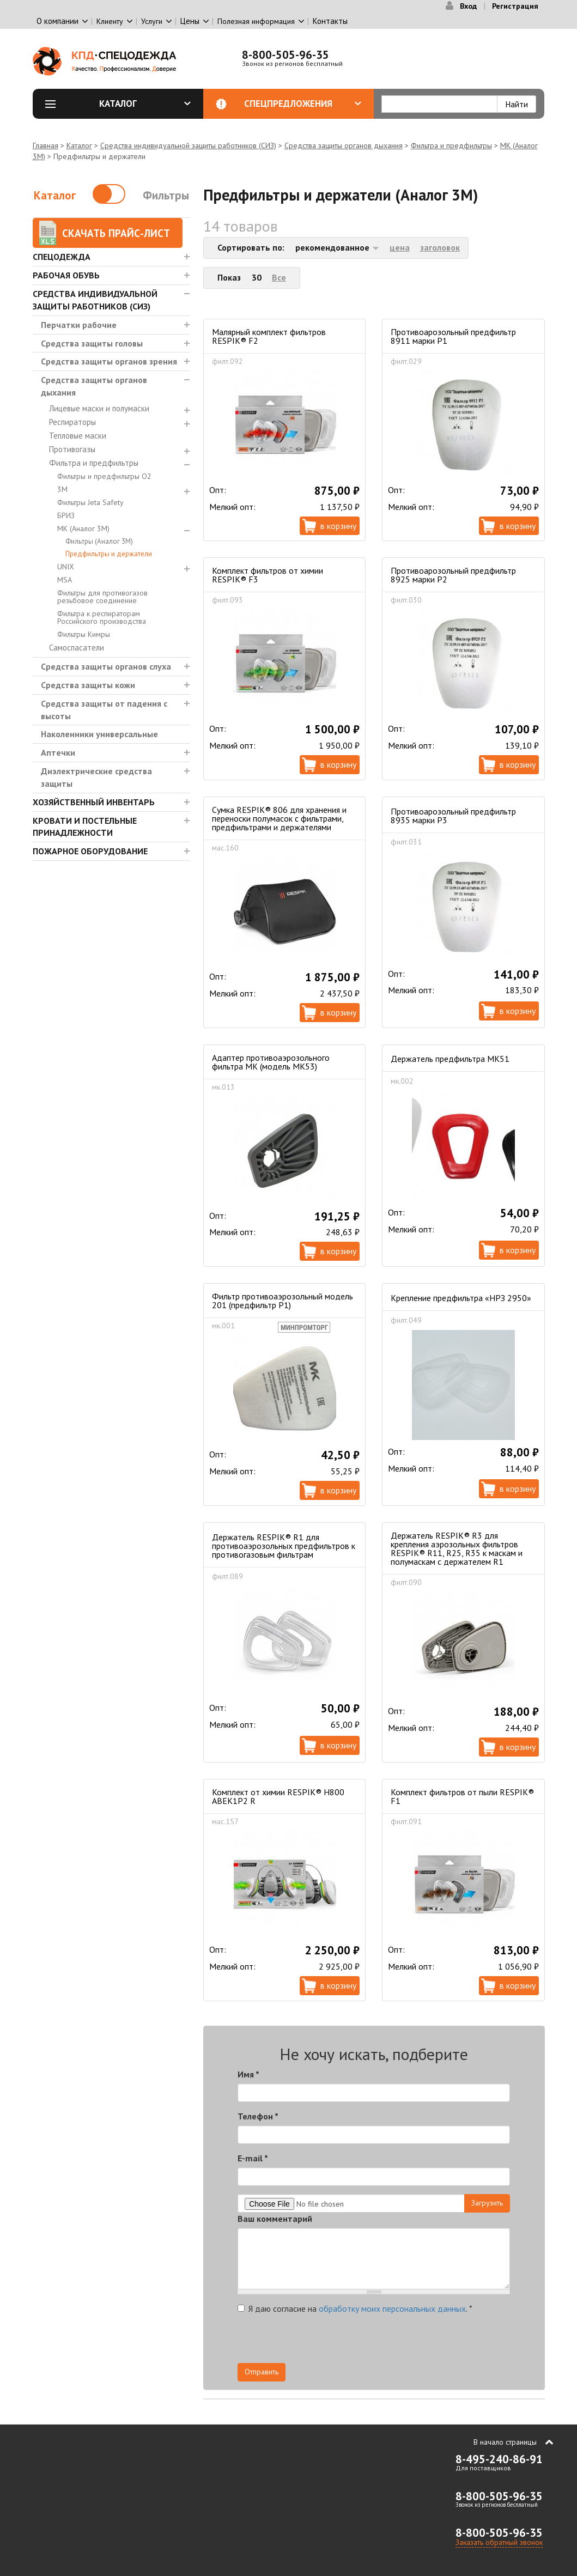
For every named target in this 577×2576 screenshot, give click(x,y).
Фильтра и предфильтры (451, 145)
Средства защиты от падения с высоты (104, 709)
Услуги (151, 21)
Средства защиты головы (92, 343)
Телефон (258, 2116)
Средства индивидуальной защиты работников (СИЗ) (188, 145)
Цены (189, 21)
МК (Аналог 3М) (83, 528)
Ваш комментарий (275, 2218)
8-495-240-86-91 (499, 2459)
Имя (248, 2074)
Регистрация (515, 6)
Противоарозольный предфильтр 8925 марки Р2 (453, 575)
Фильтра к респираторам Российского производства (101, 617)
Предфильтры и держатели (108, 553)
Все (279, 277)
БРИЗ (66, 515)
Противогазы (72, 449)
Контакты (330, 21)
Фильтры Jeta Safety (90, 502)
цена (400, 247)
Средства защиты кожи (88, 684)
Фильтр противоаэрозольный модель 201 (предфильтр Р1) (282, 1300)
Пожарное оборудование (90, 851)
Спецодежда (61, 256)
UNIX (65, 567)
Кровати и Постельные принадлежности (85, 827)
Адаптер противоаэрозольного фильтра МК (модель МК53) (271, 1062)
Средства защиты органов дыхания (343, 145)
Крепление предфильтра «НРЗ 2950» (461, 1297)
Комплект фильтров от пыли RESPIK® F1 (462, 1796)
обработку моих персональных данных (392, 2308)
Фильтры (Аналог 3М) (99, 541)
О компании (57, 21)
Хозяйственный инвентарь (94, 802)
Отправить (261, 2372)
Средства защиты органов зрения (109, 361)
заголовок (440, 247)
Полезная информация (256, 21)
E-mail (253, 2158)
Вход (468, 6)
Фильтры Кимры (83, 634)
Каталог (145, 104)
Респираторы (72, 422)
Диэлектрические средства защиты (96, 777)
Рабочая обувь (66, 275)
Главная (45, 145)
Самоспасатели (76, 647)
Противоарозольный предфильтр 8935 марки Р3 (453, 815)
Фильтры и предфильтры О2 (104, 476)
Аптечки (58, 752)
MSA (64, 580)
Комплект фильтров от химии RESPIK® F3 (267, 575)
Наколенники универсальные (99, 733)
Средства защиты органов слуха (106, 666)
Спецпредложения (302, 104)
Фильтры (166, 195)
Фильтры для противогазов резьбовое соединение (102, 596)
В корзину (338, 525)
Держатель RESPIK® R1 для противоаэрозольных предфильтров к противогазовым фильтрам (283, 1546)
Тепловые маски (77, 435)
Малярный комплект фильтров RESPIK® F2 (269, 336)
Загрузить (487, 2203)
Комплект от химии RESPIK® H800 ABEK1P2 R (278, 1796)
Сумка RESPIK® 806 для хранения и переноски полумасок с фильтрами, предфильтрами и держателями (279, 818)
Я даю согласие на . (355, 2308)
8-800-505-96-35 (285, 54)
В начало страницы (505, 2442)
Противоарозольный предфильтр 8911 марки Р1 (453, 336)
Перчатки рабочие (79, 324)
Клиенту (109, 21)
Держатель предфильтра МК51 (450, 1058)
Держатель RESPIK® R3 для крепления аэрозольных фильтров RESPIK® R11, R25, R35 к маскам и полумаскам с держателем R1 (457, 1548)
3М (62, 489)
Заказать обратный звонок (499, 2542)
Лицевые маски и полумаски (99, 408)
